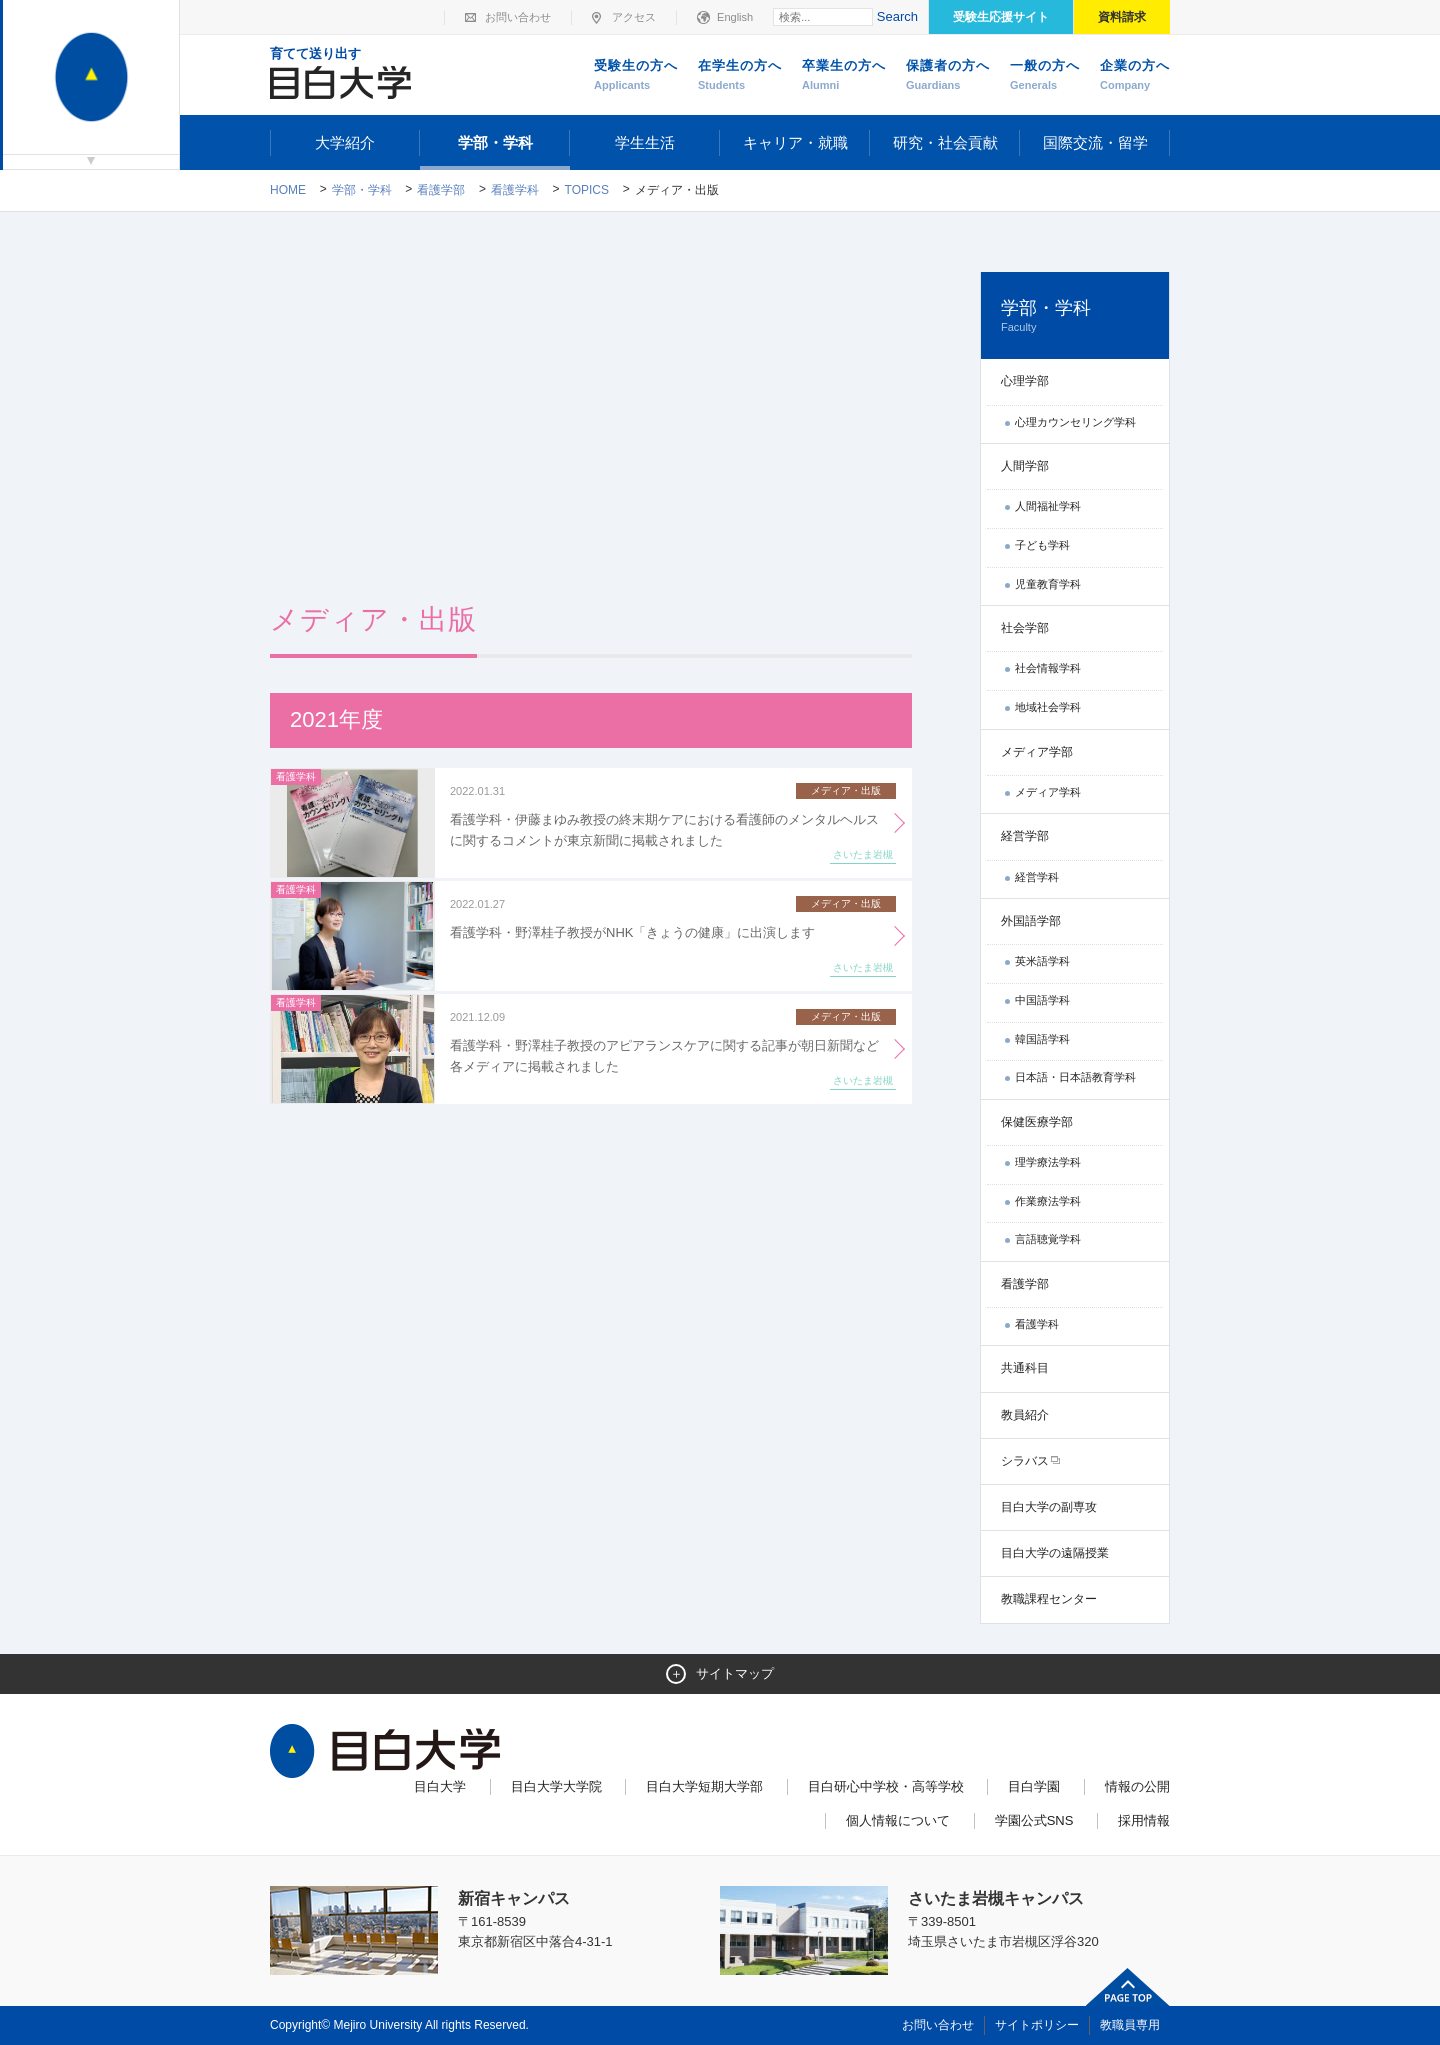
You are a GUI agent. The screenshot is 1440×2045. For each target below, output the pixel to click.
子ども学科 (1042, 545)
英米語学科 (1042, 961)
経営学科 (1037, 877)
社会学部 (1025, 628)
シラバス (1025, 1461)
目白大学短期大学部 (704, 1786)
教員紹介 (1025, 1415)
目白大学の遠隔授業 (1055, 1553)
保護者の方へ (948, 76)
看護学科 (515, 190)
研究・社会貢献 (945, 142)
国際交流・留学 (1095, 142)
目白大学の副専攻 (1049, 1507)
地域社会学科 (1048, 707)
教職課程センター (1049, 1599)
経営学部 (1025, 836)
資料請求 (1122, 17)
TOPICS (587, 190)
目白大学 (440, 1786)
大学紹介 (345, 142)
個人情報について (898, 1820)
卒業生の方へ (844, 76)
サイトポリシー (1037, 2025)
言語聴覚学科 (1048, 1239)
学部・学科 (495, 142)
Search (897, 16)
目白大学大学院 (556, 1786)
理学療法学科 (1048, 1162)
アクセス (634, 17)
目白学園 (1034, 1786)
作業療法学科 (1048, 1201)
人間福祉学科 (1048, 506)
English (735, 17)
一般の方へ (1045, 76)
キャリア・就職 (795, 142)
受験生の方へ (636, 76)
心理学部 (1025, 381)
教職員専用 (1130, 2025)
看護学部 (441, 190)
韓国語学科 (1042, 1039)
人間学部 (1025, 466)
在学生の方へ (740, 76)
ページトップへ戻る (1128, 1987)
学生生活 (645, 142)
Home (288, 190)
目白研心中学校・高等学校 (886, 1786)
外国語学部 (1031, 921)
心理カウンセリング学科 (1075, 422)
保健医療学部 (1037, 1122)
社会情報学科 (1048, 668)
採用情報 (1144, 1820)
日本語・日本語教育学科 (1075, 1077)
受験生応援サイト (1001, 17)
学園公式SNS (1034, 1820)
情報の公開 (1137, 1786)
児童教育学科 (1048, 584)
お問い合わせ (518, 17)
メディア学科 (1048, 792)
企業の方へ (1135, 76)
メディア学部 (1037, 752)
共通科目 (1025, 1368)
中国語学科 (1042, 1000)
